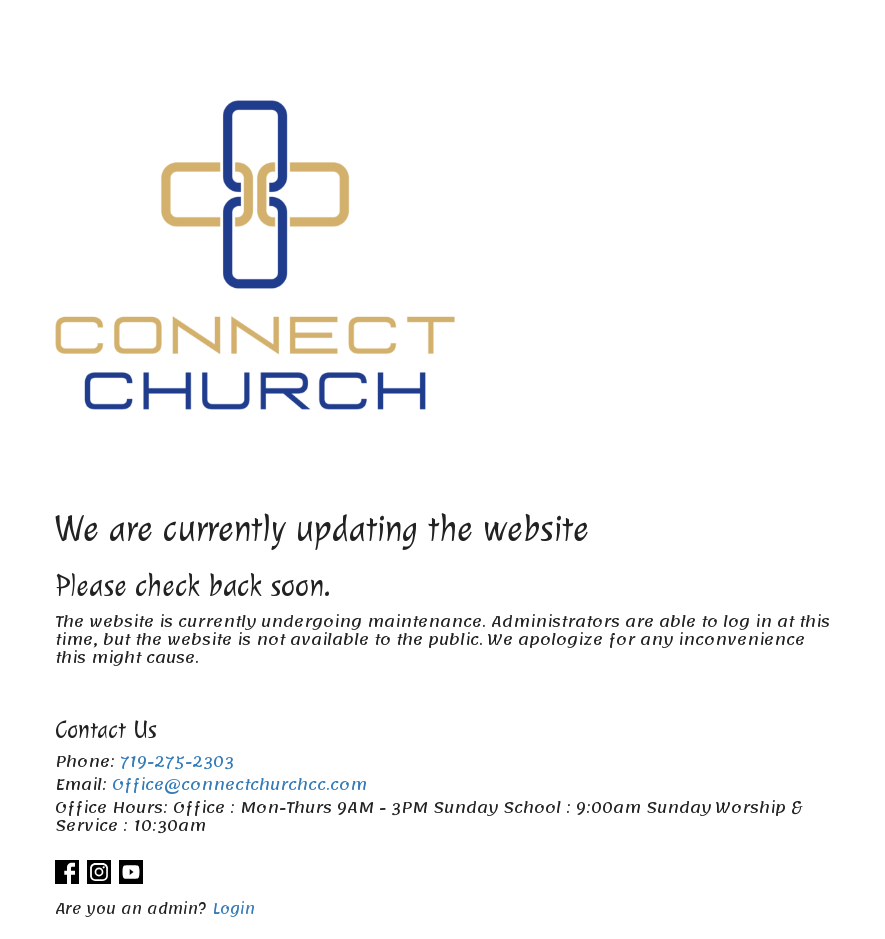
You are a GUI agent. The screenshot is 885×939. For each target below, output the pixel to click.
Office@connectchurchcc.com (239, 785)
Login (233, 909)
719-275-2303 (177, 762)
